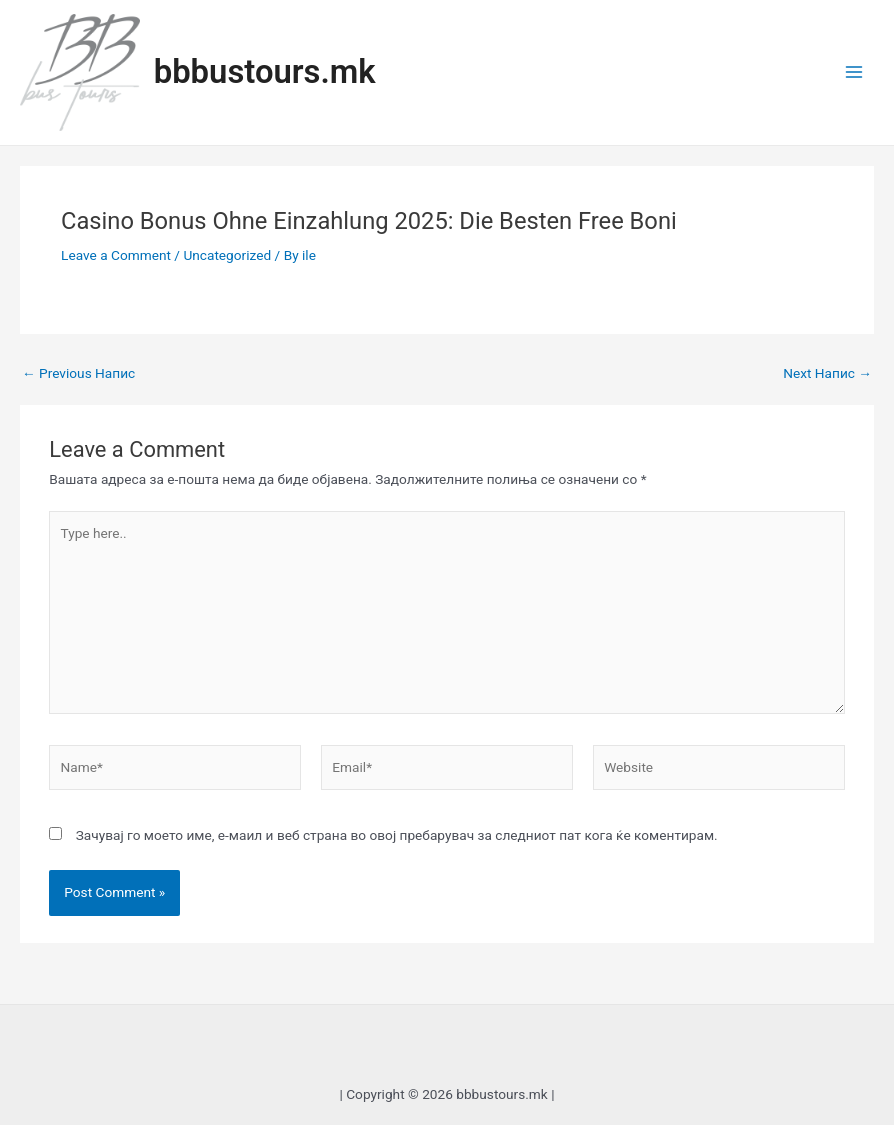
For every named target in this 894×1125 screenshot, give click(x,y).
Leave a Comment (116, 255)
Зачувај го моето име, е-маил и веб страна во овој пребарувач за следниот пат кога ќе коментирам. (397, 835)
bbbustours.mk (265, 72)
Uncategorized (227, 255)
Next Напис (827, 374)
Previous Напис (78, 374)
